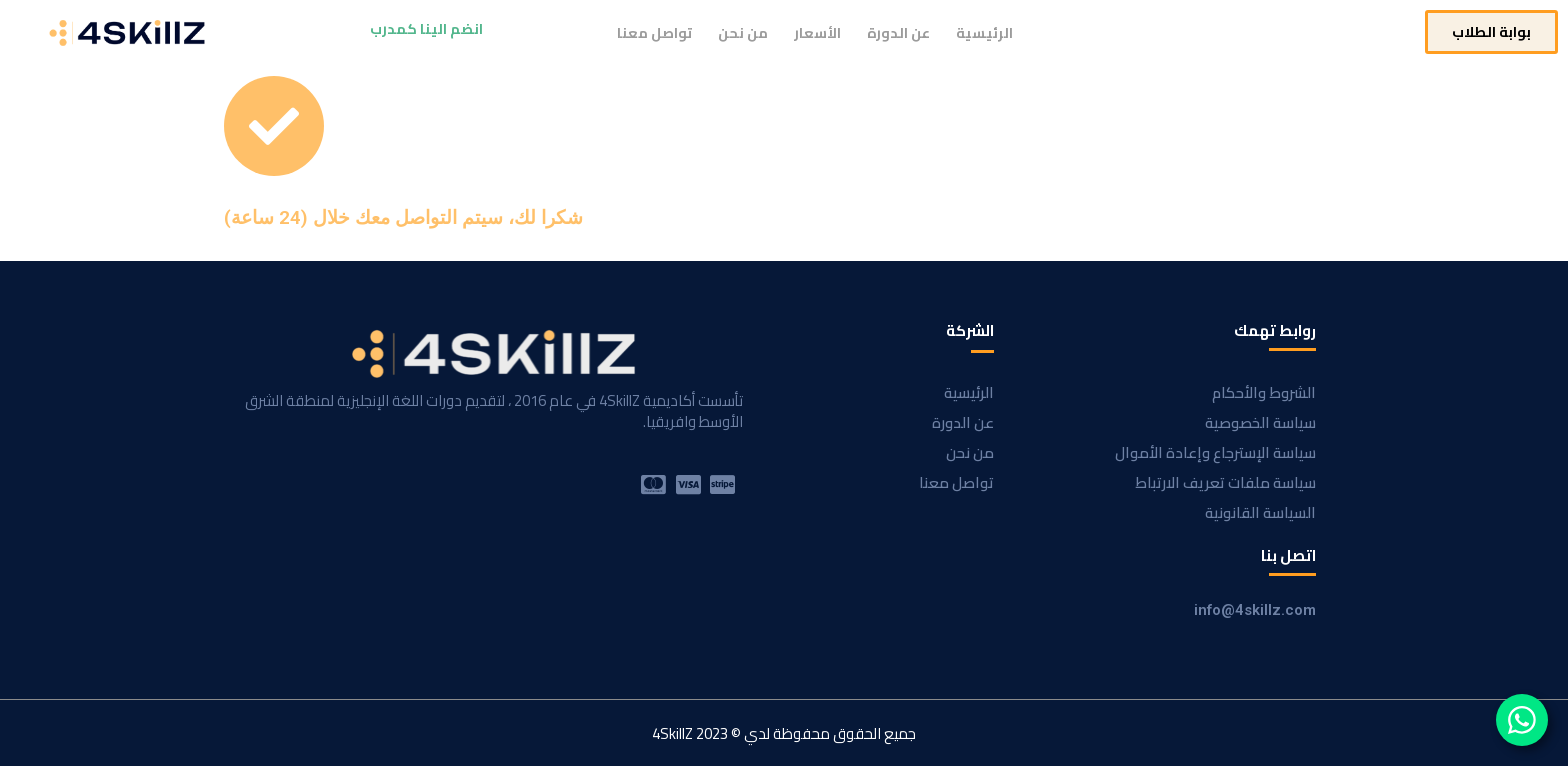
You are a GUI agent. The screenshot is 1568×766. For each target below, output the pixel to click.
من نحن (743, 33)
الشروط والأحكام (1264, 392)
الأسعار (817, 33)
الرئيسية (984, 33)
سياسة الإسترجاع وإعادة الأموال (1215, 452)
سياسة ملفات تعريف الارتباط (1225, 482)
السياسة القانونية (1260, 512)
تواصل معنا (654, 33)
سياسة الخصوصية (1260, 422)
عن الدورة (898, 33)
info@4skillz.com (1255, 610)
